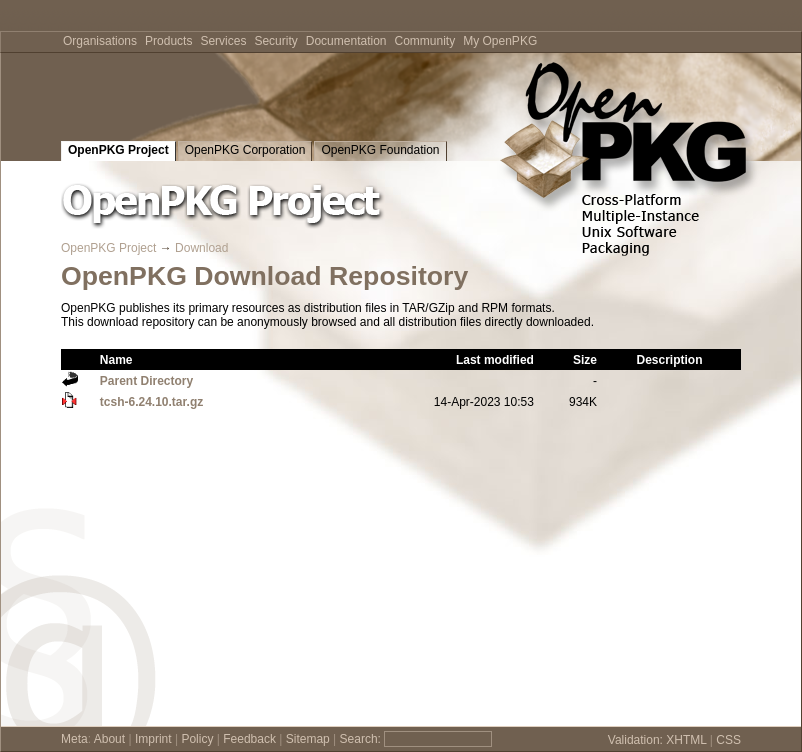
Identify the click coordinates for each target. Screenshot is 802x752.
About (109, 739)
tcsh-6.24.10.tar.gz (151, 402)
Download (201, 248)
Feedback (249, 739)
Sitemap (308, 739)
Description (669, 360)
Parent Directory (146, 381)
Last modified (495, 360)
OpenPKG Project (118, 150)
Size (585, 360)
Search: (360, 739)
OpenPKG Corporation (245, 150)
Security (275, 41)
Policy (197, 739)
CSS (728, 740)
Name (116, 360)
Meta (74, 739)
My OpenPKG (500, 41)
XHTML (686, 740)
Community (425, 41)
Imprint (153, 739)
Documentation (346, 41)
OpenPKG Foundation (380, 150)
